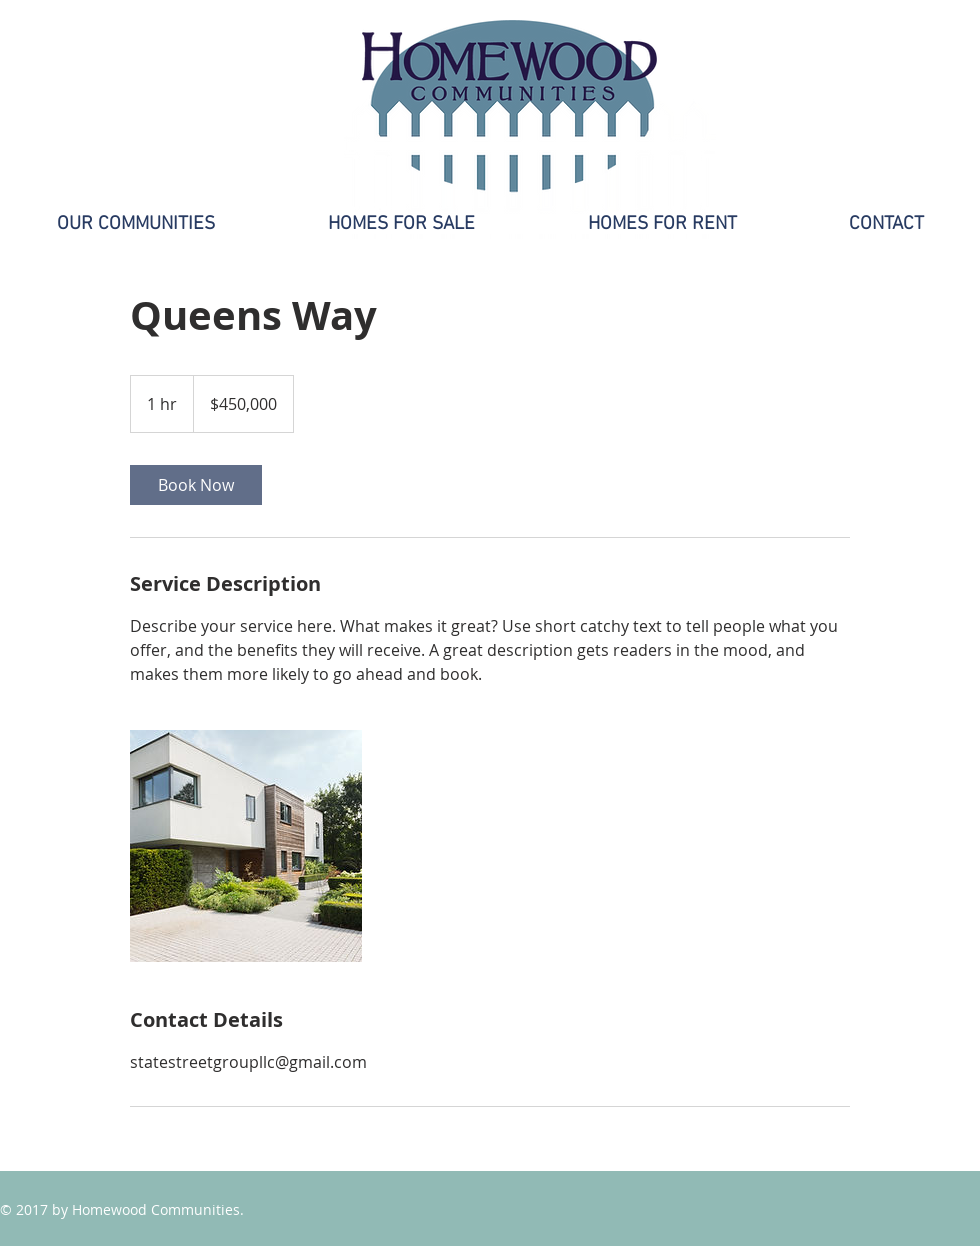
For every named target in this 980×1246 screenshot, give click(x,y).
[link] (196, 485)
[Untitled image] (246, 846)
